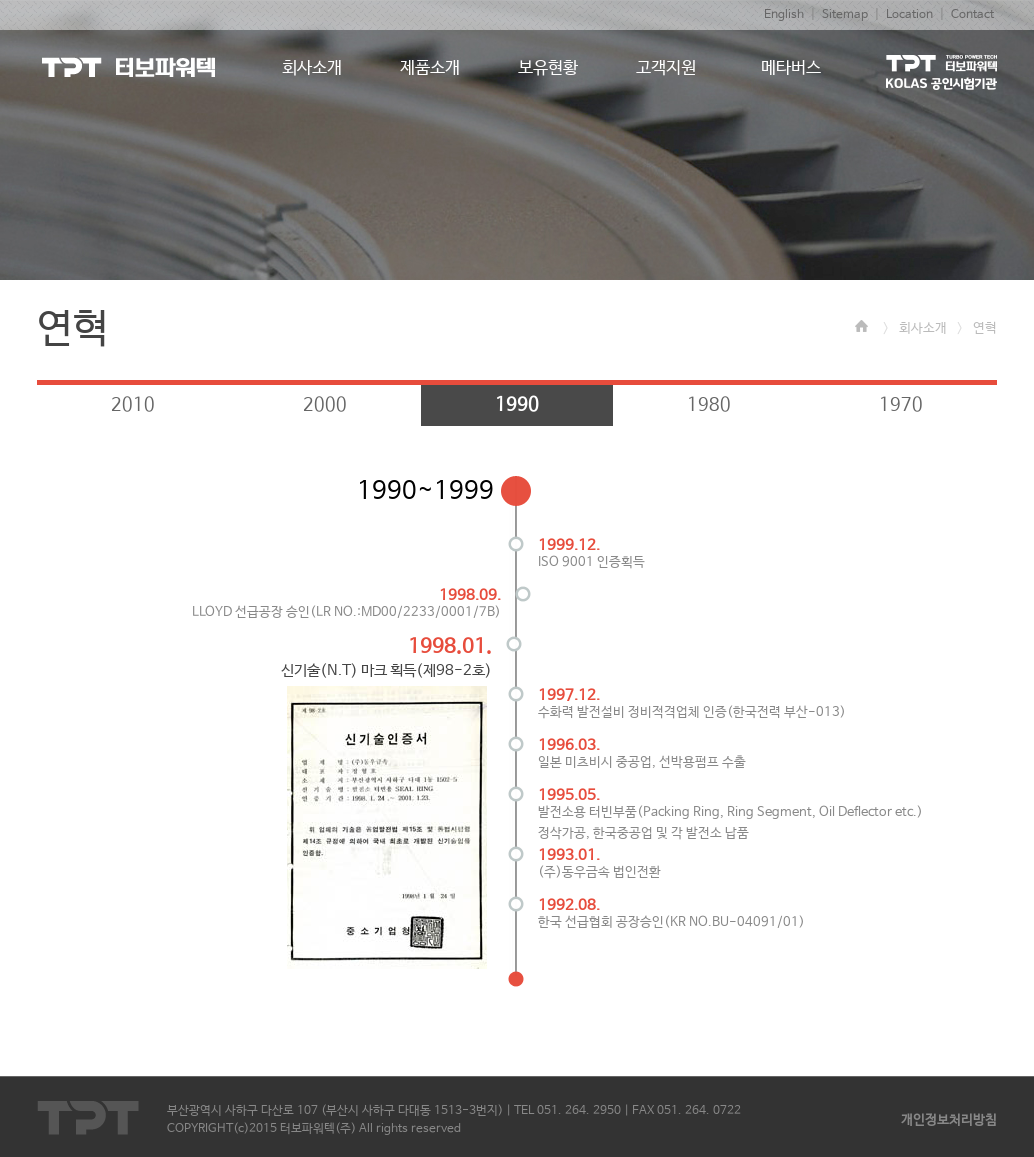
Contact (972, 15)
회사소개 (923, 328)
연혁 (985, 328)
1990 (517, 405)
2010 (133, 405)
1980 (709, 405)
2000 (325, 405)
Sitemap (845, 15)
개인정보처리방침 (949, 1120)
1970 (901, 405)
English (784, 15)
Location (909, 15)
